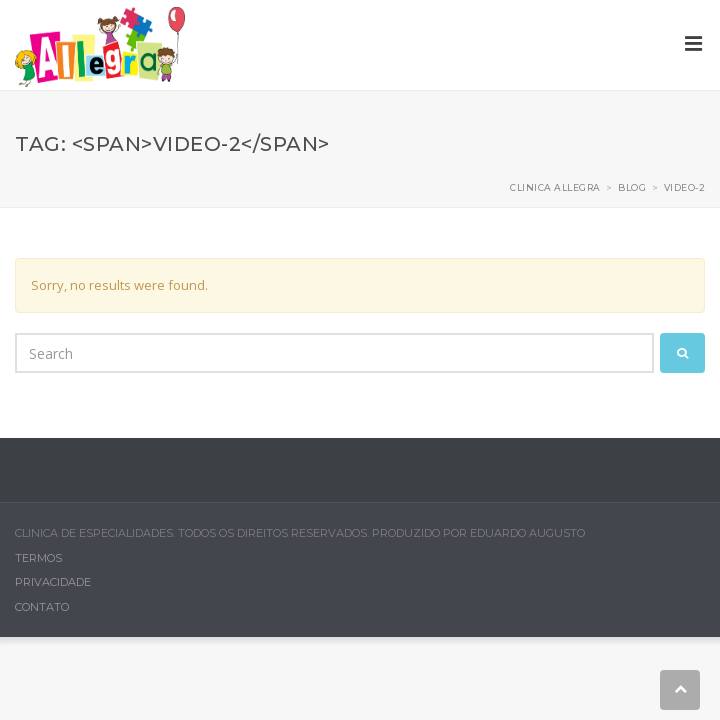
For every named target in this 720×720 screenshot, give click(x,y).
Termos (38, 558)
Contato (42, 607)
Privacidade (53, 582)
